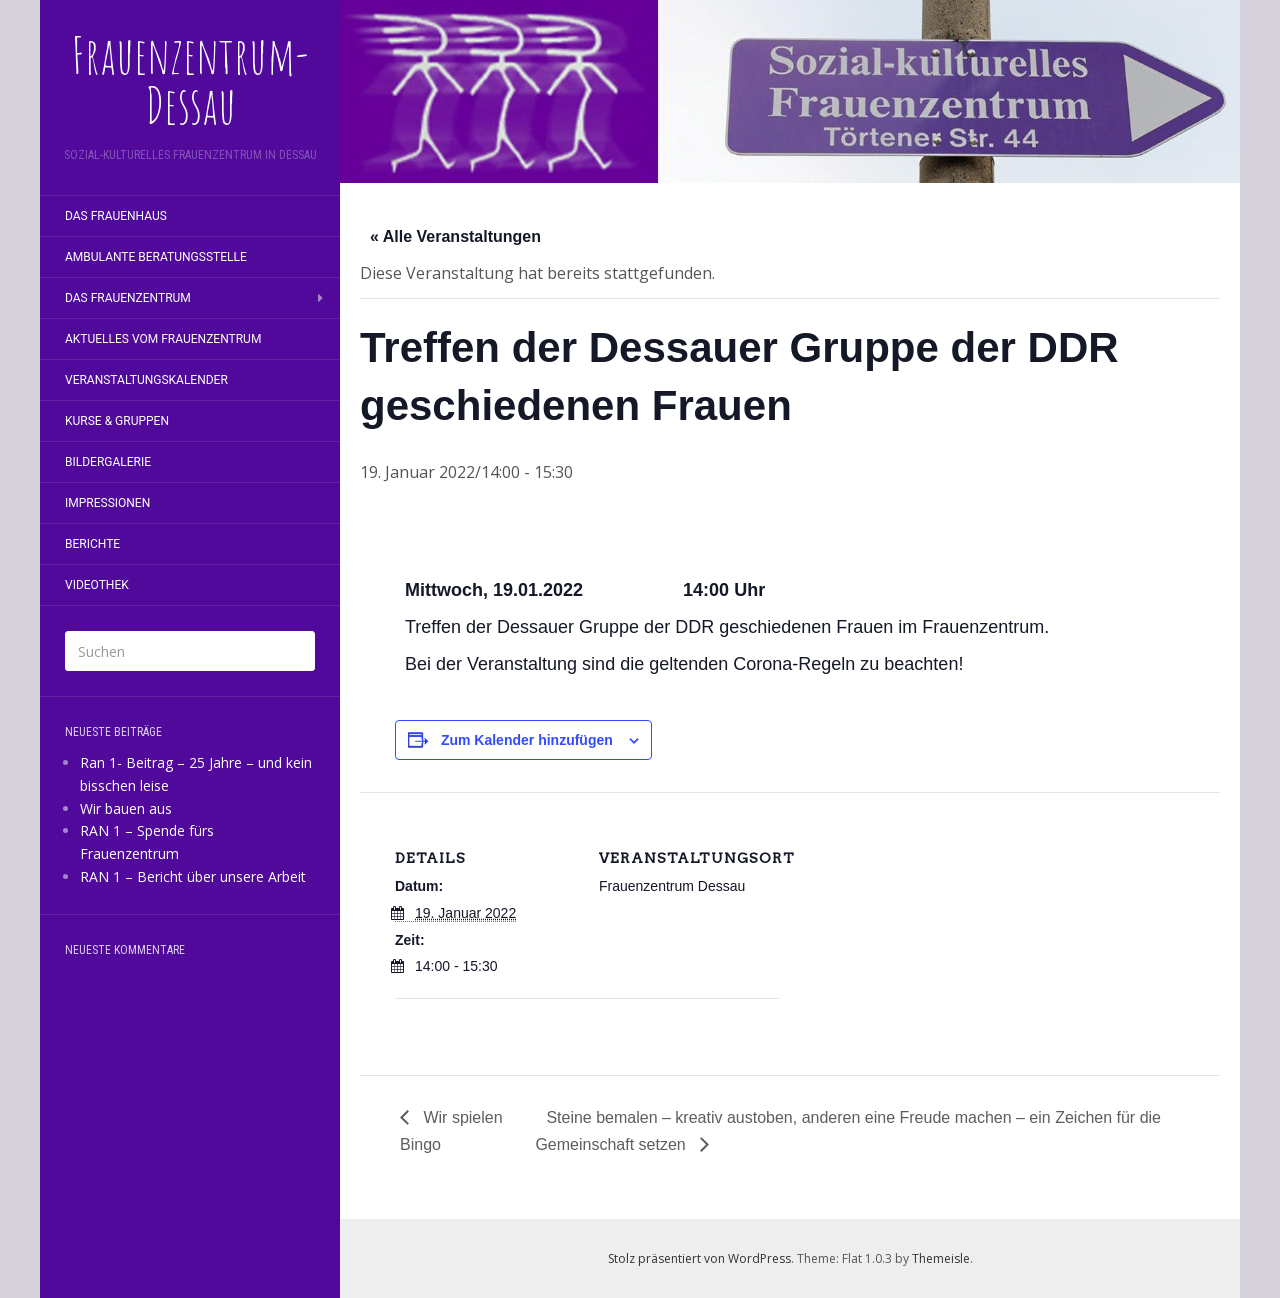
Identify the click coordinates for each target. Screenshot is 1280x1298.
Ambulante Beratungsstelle (156, 257)
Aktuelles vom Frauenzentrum (163, 339)
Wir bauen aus (126, 808)
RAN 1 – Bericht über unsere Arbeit (193, 876)
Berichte (92, 544)
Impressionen (107, 503)
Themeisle (941, 1258)
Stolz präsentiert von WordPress (699, 1258)
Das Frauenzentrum (128, 298)
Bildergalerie (108, 462)
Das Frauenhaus (116, 216)
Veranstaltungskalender (146, 380)
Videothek (97, 585)
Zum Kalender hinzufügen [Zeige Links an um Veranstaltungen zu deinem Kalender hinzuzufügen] (527, 740)
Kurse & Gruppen (117, 421)
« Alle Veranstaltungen (455, 236)
